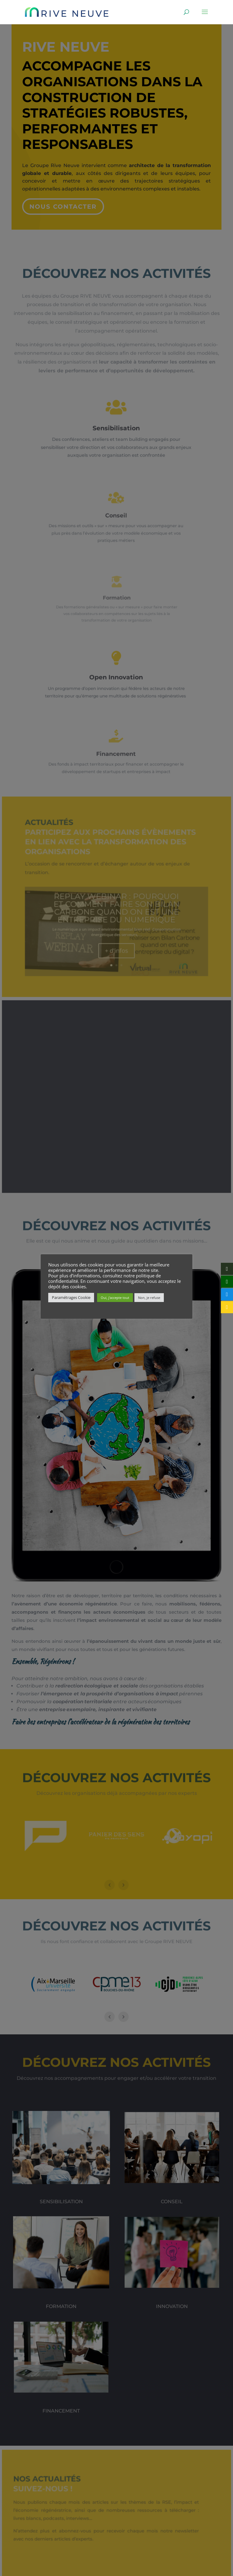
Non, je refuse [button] (149, 1297)
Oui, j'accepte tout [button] (115, 1297)
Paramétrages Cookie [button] (71, 1297)
